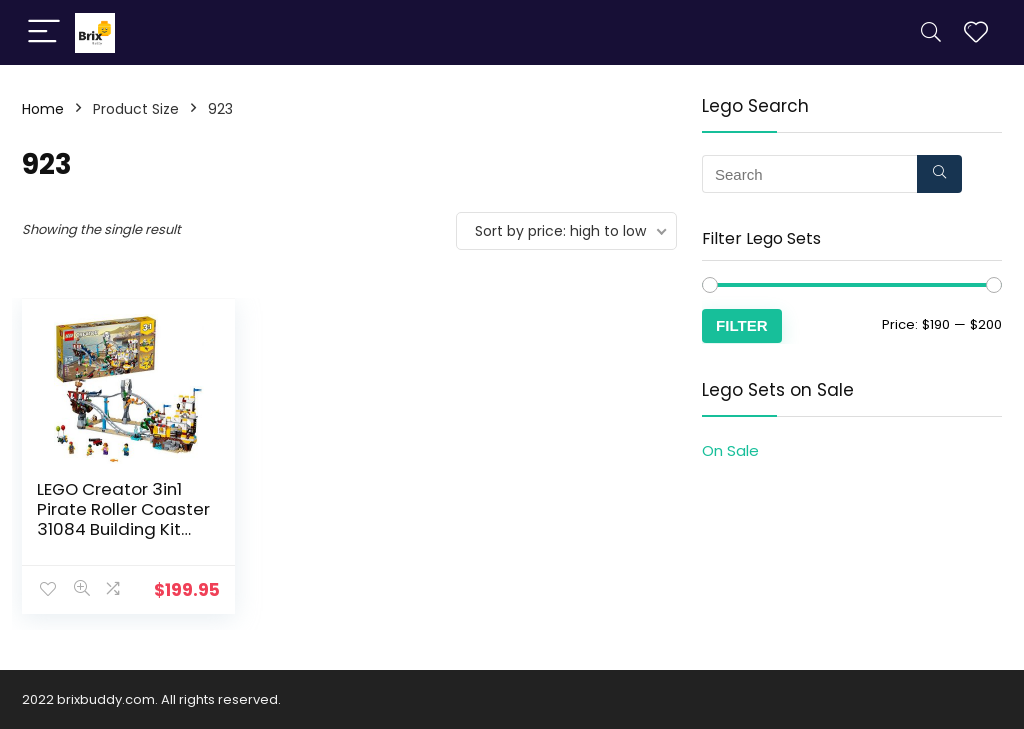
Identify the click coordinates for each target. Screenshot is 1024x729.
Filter (742, 325)
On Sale (730, 450)
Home (43, 109)
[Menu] (44, 32)
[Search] (931, 32)
